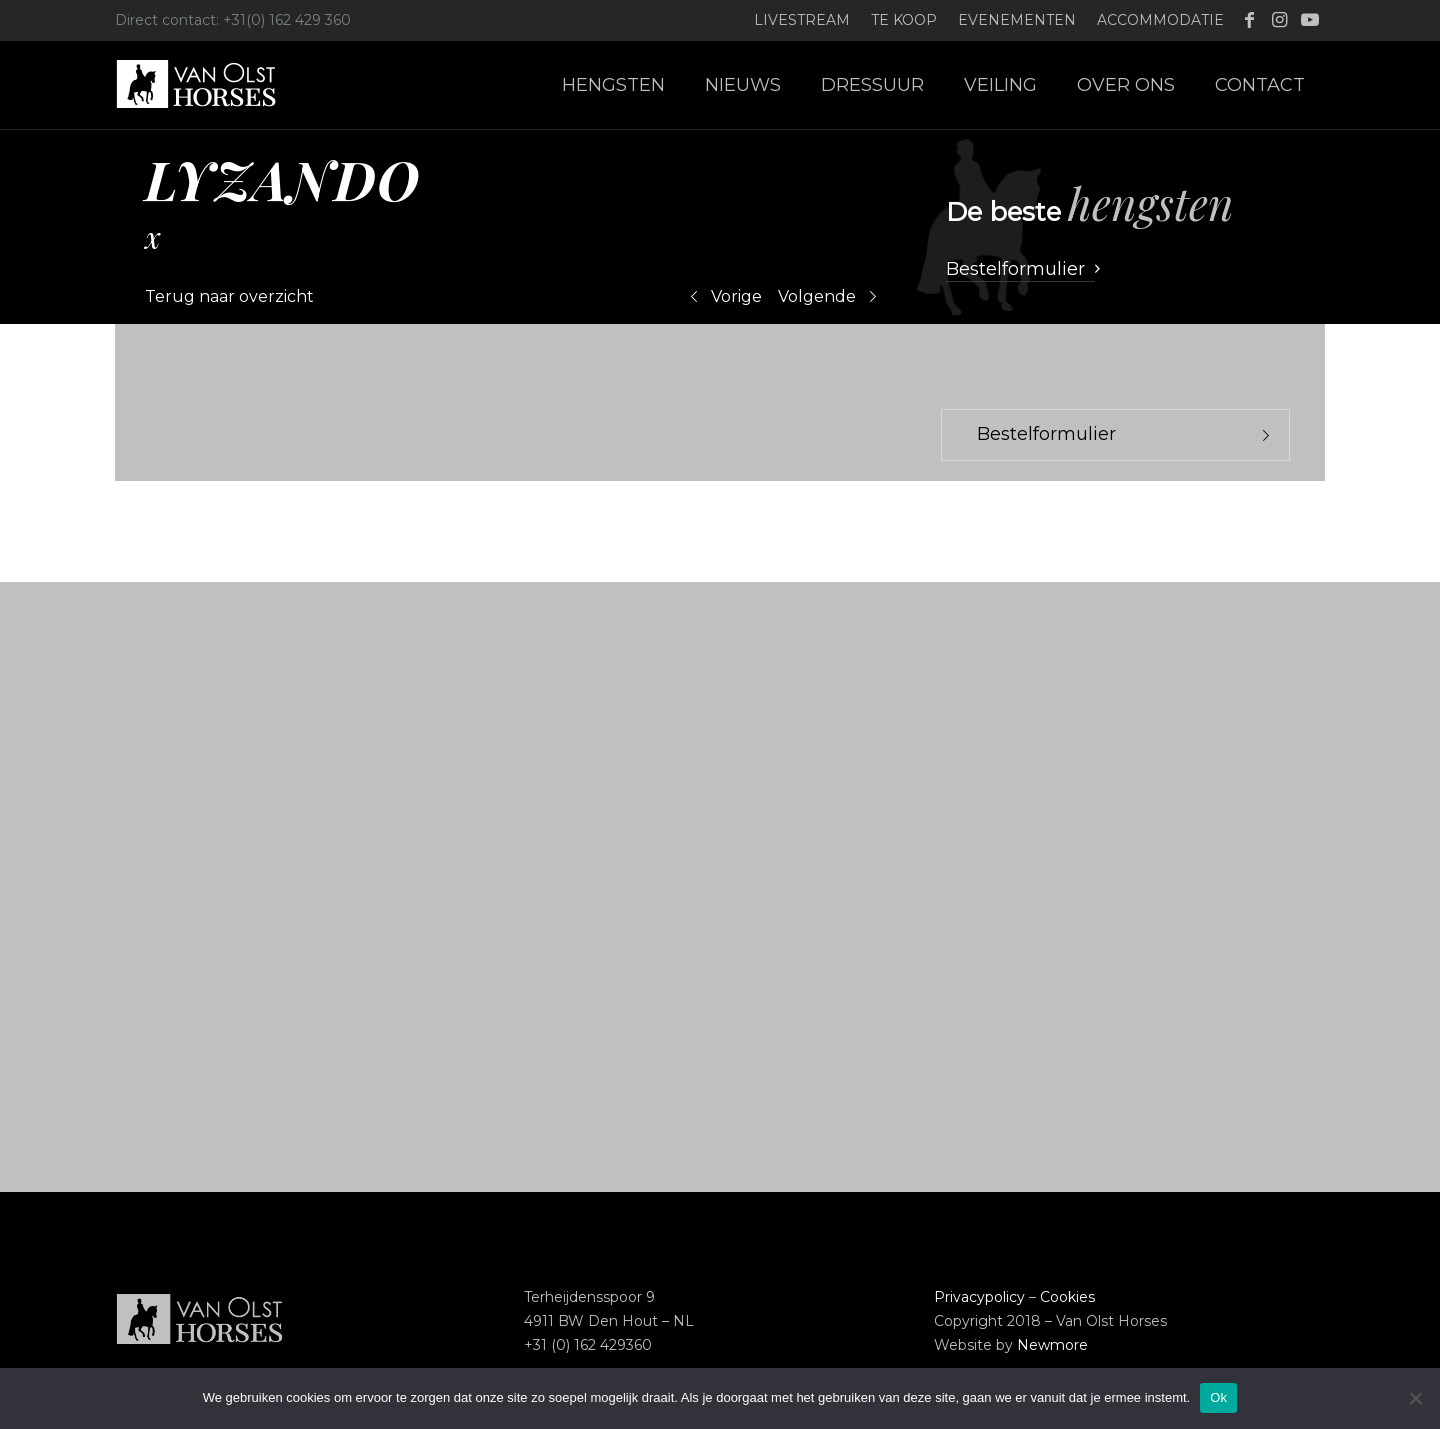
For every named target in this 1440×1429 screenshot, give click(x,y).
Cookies (1067, 1297)
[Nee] (1415, 1398)
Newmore (1052, 1345)
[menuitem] (802, 20)
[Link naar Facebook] (1249, 20)
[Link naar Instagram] (1279, 20)
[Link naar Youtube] (1310, 20)
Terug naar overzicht (229, 296)
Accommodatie (1160, 20)
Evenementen (1017, 20)
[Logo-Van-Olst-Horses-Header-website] (209, 85)
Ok (1218, 1397)
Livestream (802, 20)
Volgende (817, 296)
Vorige (736, 296)
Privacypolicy (979, 1297)
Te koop (904, 20)
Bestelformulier (1046, 434)
